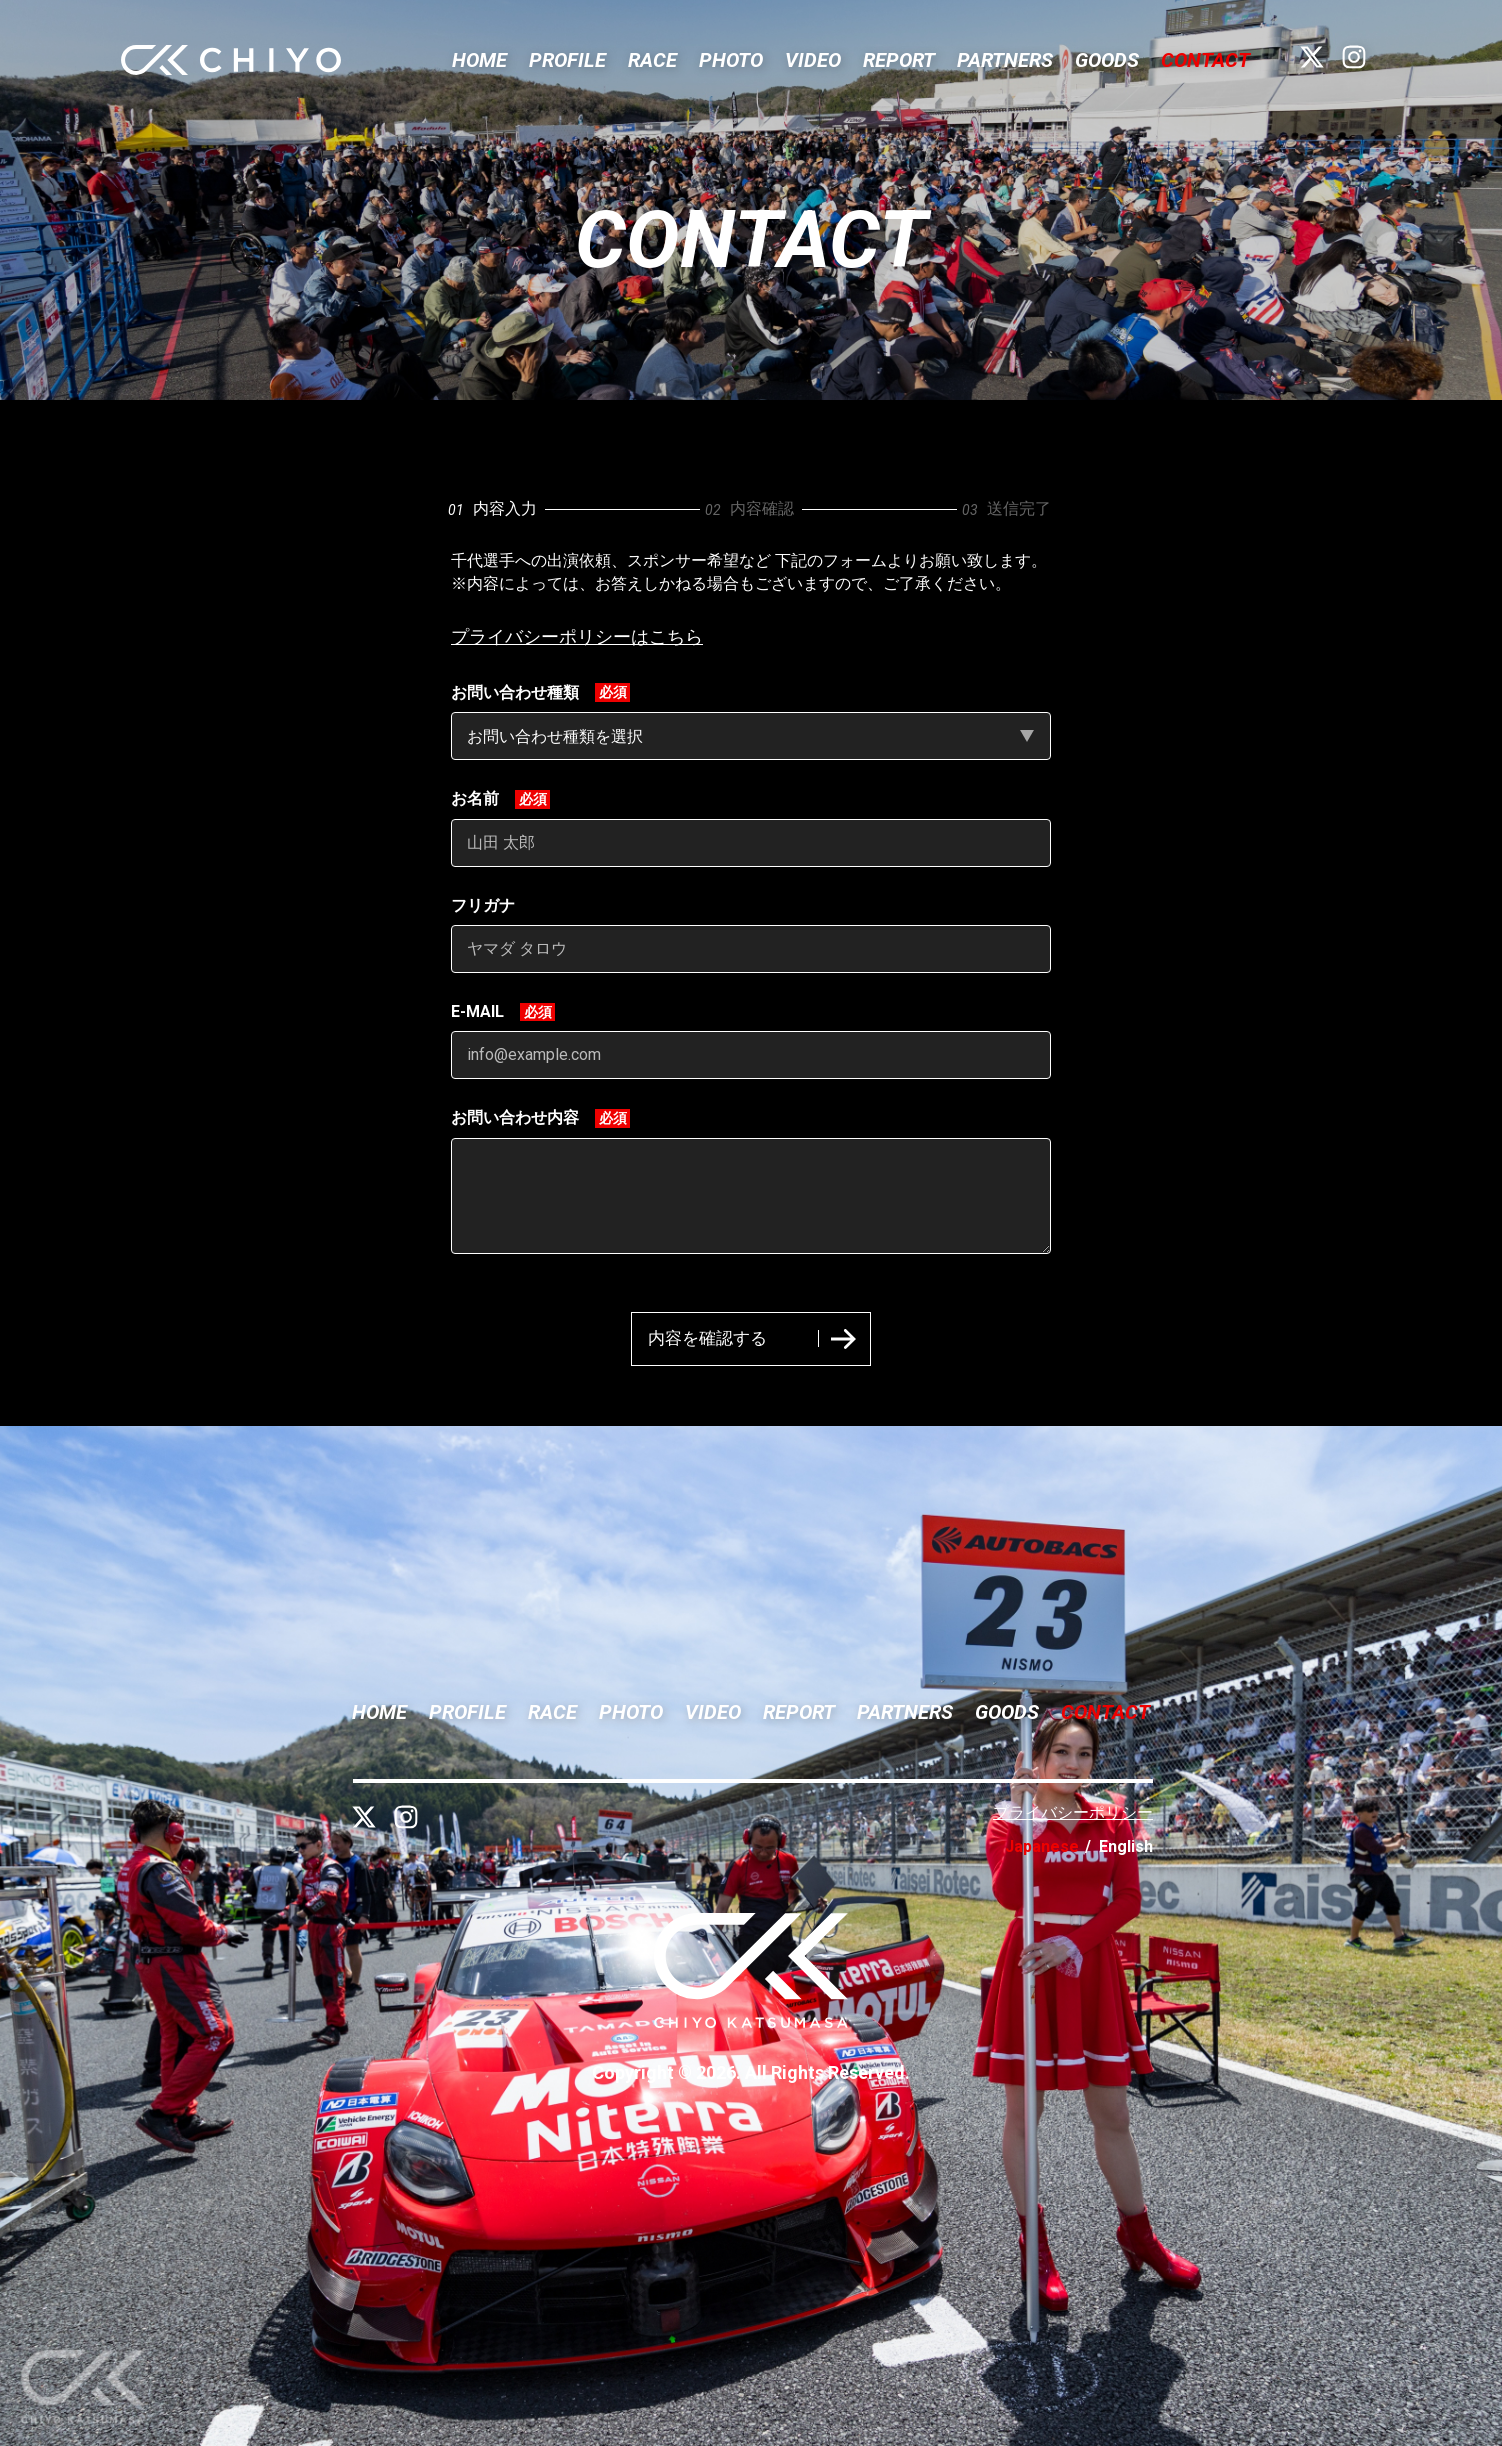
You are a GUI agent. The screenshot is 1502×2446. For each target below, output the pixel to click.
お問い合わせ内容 (515, 1117)
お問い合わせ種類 (515, 692)
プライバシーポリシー (1073, 1812)
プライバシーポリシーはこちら (577, 636)
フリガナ (483, 905)
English (1126, 1846)
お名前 (475, 798)
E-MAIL (477, 1011)
